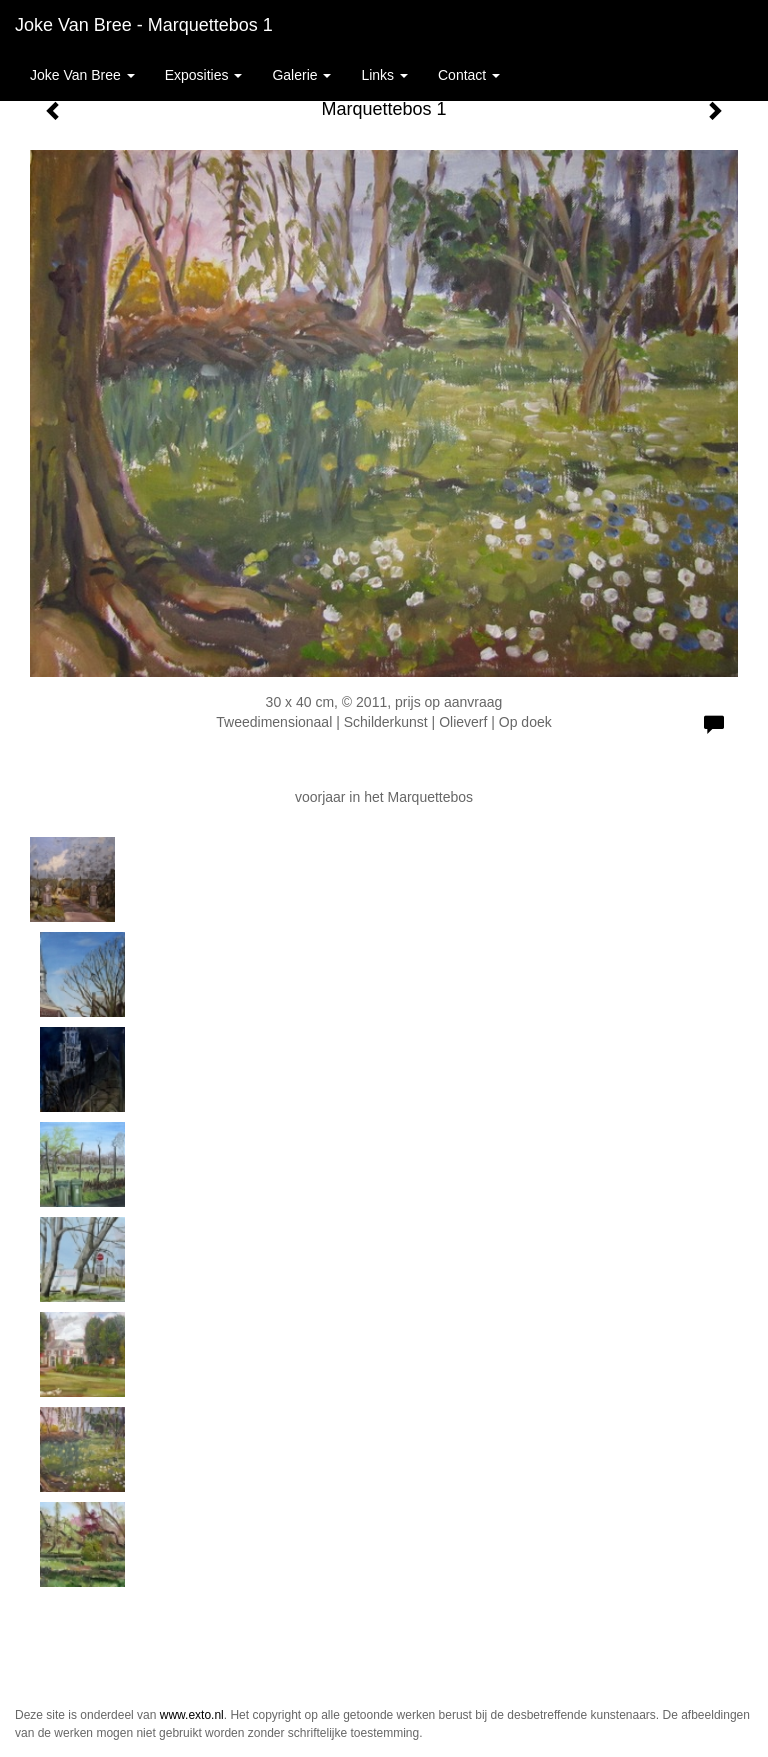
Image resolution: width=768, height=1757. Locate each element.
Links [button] (384, 75)
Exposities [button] (204, 75)
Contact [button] (469, 75)
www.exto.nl (192, 1715)
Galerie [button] (301, 75)
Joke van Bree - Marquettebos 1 (144, 25)
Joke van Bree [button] (82, 75)
